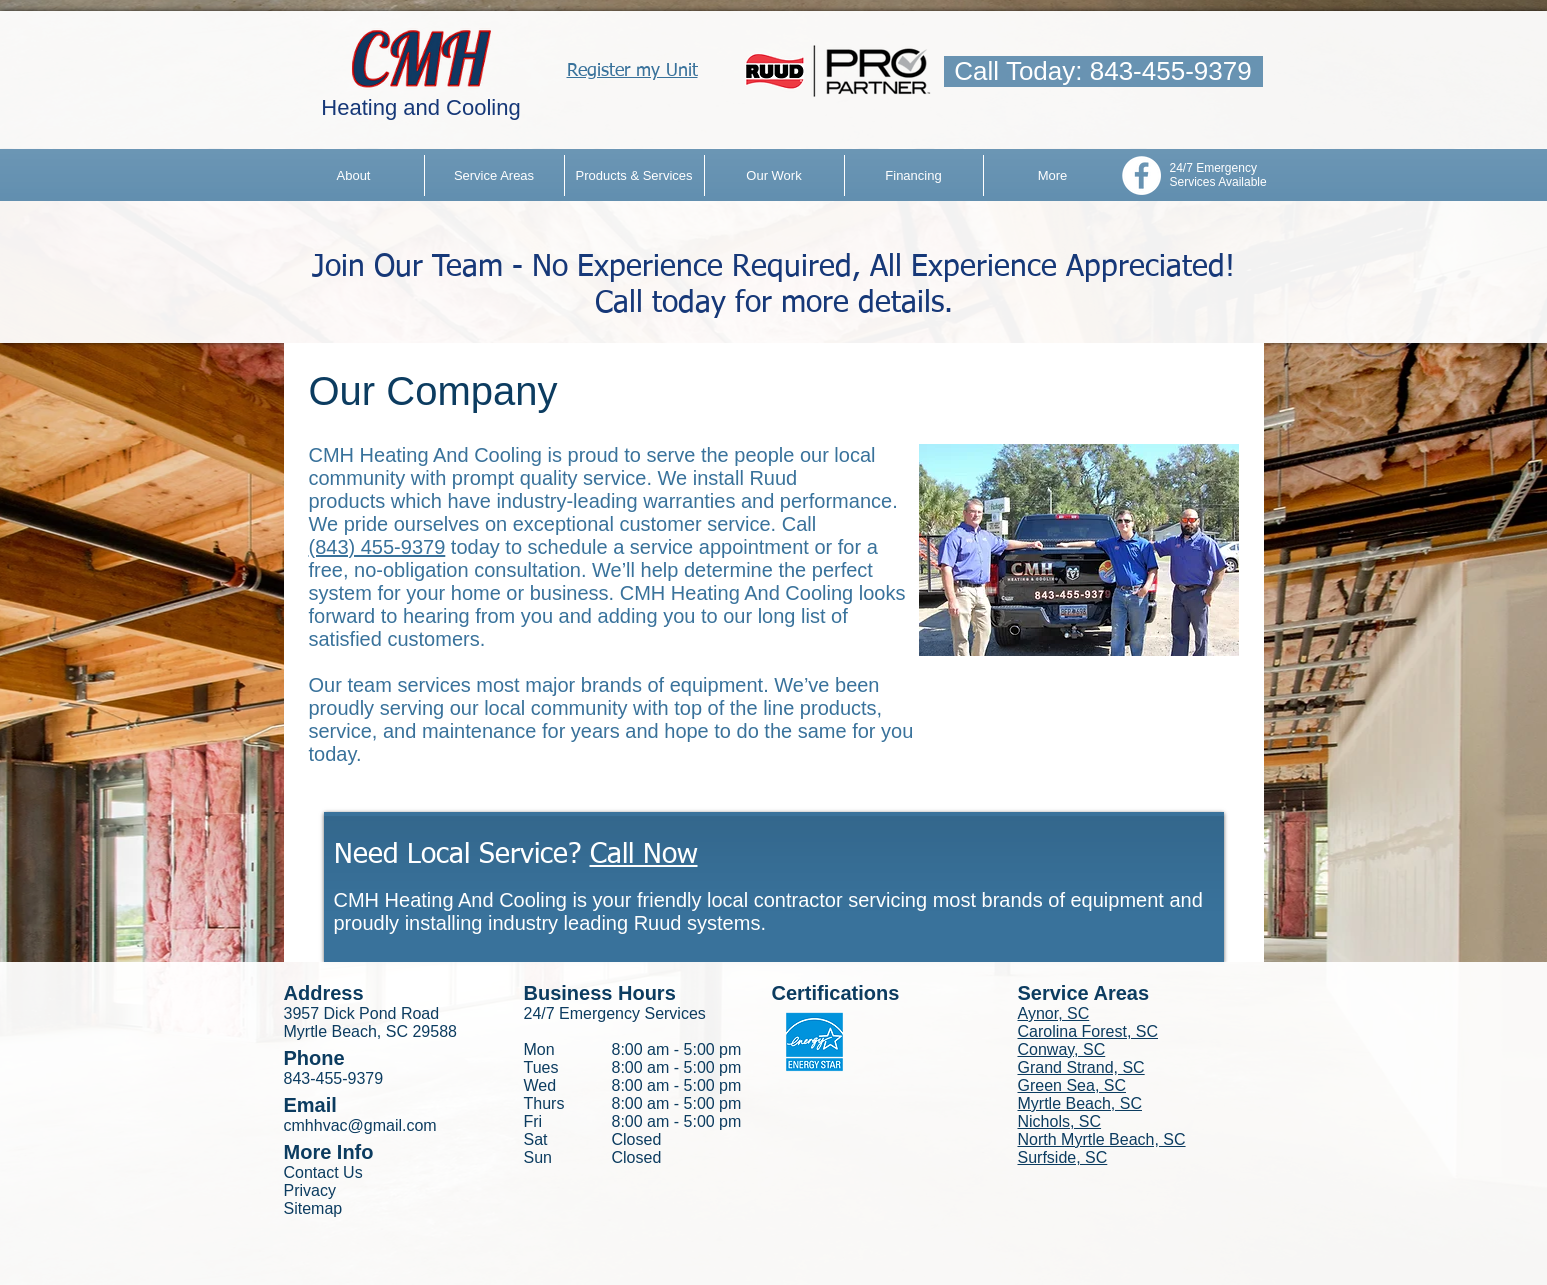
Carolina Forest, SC (1088, 1031)
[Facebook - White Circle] (1141, 175)
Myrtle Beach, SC (1080, 1103)
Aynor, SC (1054, 1013)
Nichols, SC (1060, 1121)
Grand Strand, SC (1081, 1067)
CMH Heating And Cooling (425, 455)
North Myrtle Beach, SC (1102, 1139)
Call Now (644, 855)
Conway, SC (1062, 1049)
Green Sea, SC (1072, 1085)
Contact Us (323, 1172)
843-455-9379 (334, 1078)
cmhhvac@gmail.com (360, 1125)
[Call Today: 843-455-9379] (1103, 71)
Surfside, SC (1063, 1157)
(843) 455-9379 (377, 547)
